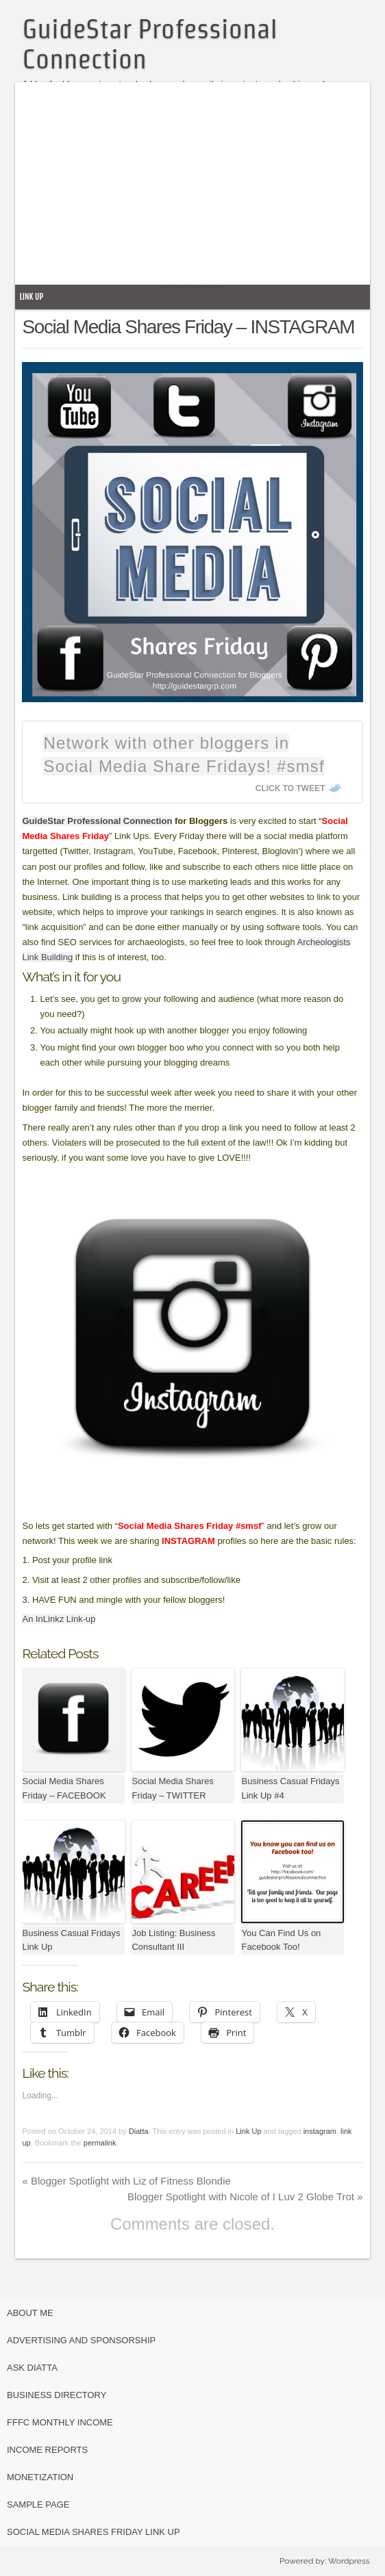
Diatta (139, 2131)
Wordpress (348, 2561)
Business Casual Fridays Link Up (71, 1940)
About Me (30, 2313)
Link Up (31, 297)
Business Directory (56, 2395)
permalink (100, 2143)
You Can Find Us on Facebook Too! (281, 1940)
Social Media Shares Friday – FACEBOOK (63, 1788)
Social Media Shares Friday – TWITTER (172, 1788)
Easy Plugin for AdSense (183, 286)
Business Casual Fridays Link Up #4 (290, 1788)
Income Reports (47, 2450)
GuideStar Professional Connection (97, 821)
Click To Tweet (290, 788)
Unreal (218, 286)
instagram (319, 2131)
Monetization (40, 2477)
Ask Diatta (32, 2367)
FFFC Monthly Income (60, 2422)
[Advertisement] (201, 188)
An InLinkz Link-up (58, 1619)
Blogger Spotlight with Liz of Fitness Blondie (126, 2181)
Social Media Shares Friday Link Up (93, 2532)
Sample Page (38, 2504)
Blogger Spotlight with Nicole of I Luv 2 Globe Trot (245, 2196)
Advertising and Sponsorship (81, 2340)
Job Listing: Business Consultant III (173, 1940)
